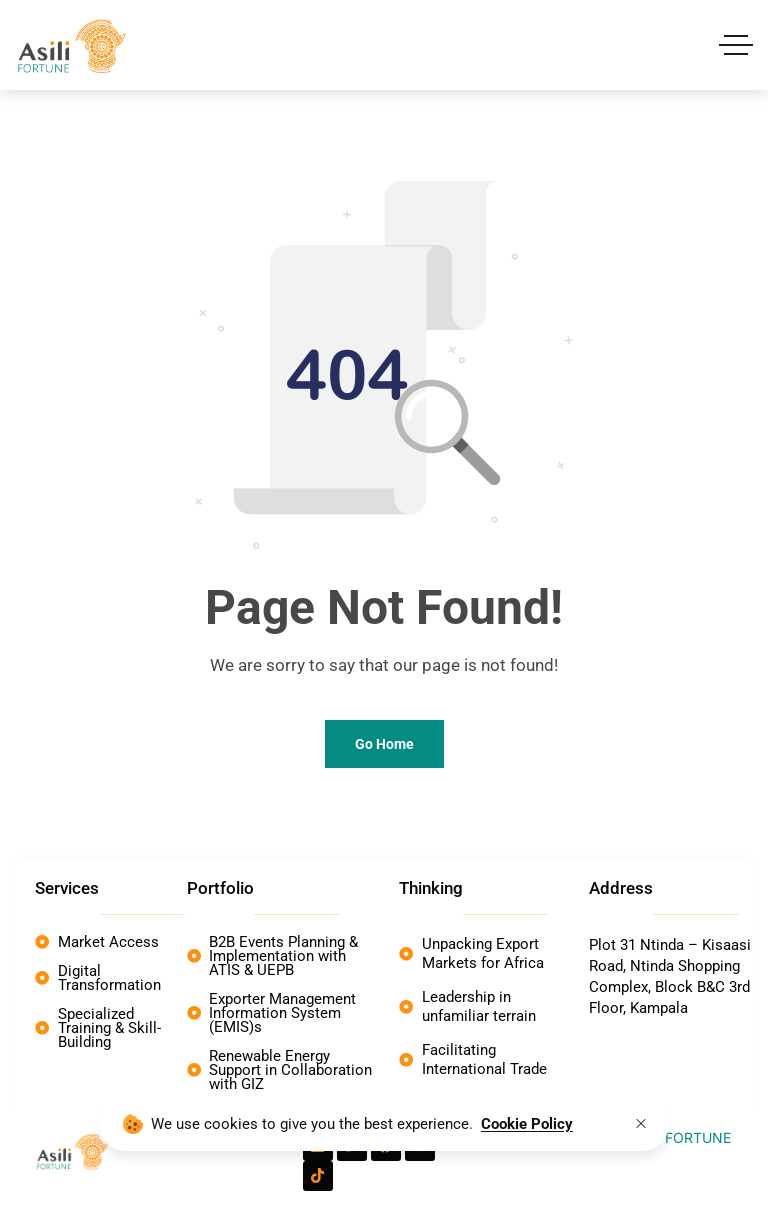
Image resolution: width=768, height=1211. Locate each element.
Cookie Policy (527, 1124)
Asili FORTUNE (683, 1137)
